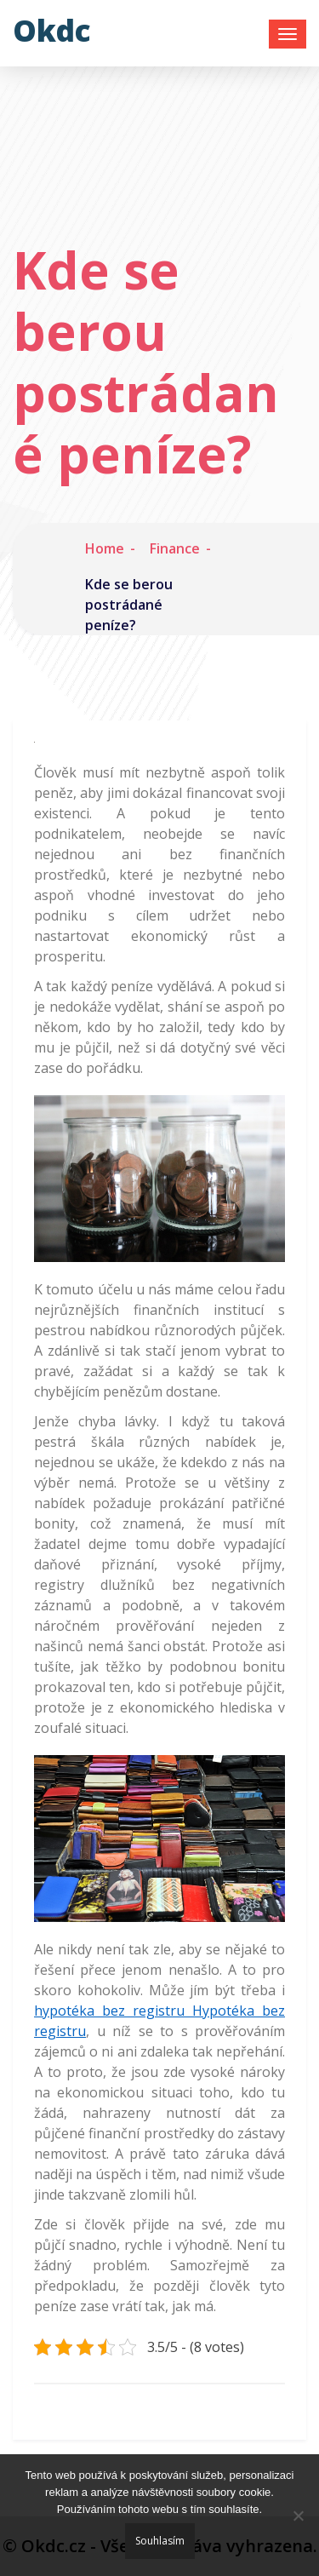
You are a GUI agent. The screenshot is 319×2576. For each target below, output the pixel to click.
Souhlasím (160, 2540)
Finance (175, 548)
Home (104, 548)
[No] (297, 2515)
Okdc (52, 30)
